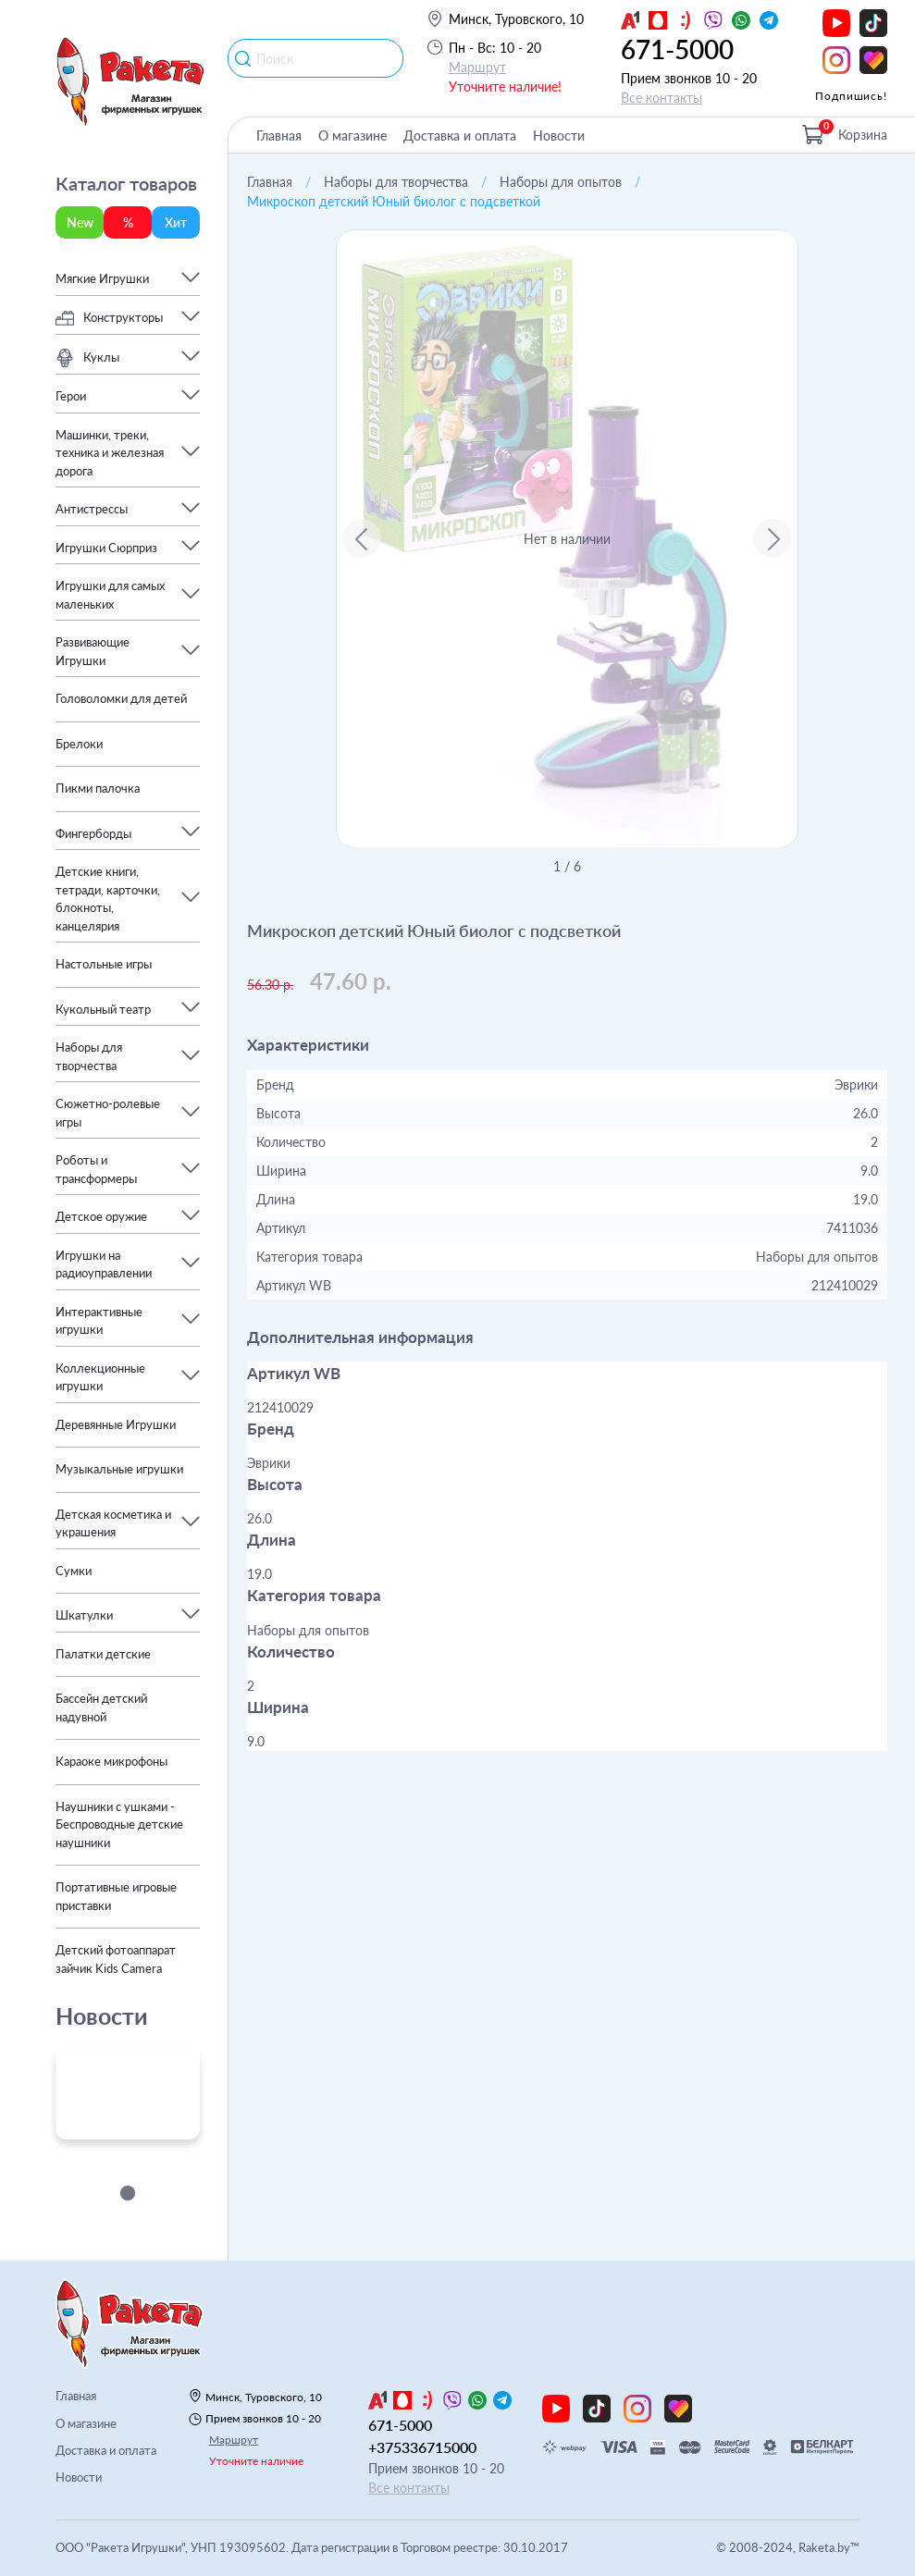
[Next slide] (772, 538)
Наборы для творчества (396, 182)
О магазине (352, 135)
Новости (559, 135)
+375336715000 (422, 2447)
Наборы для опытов (561, 182)
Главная (279, 135)
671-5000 (677, 49)
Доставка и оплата (459, 135)
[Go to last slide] (361, 538)
